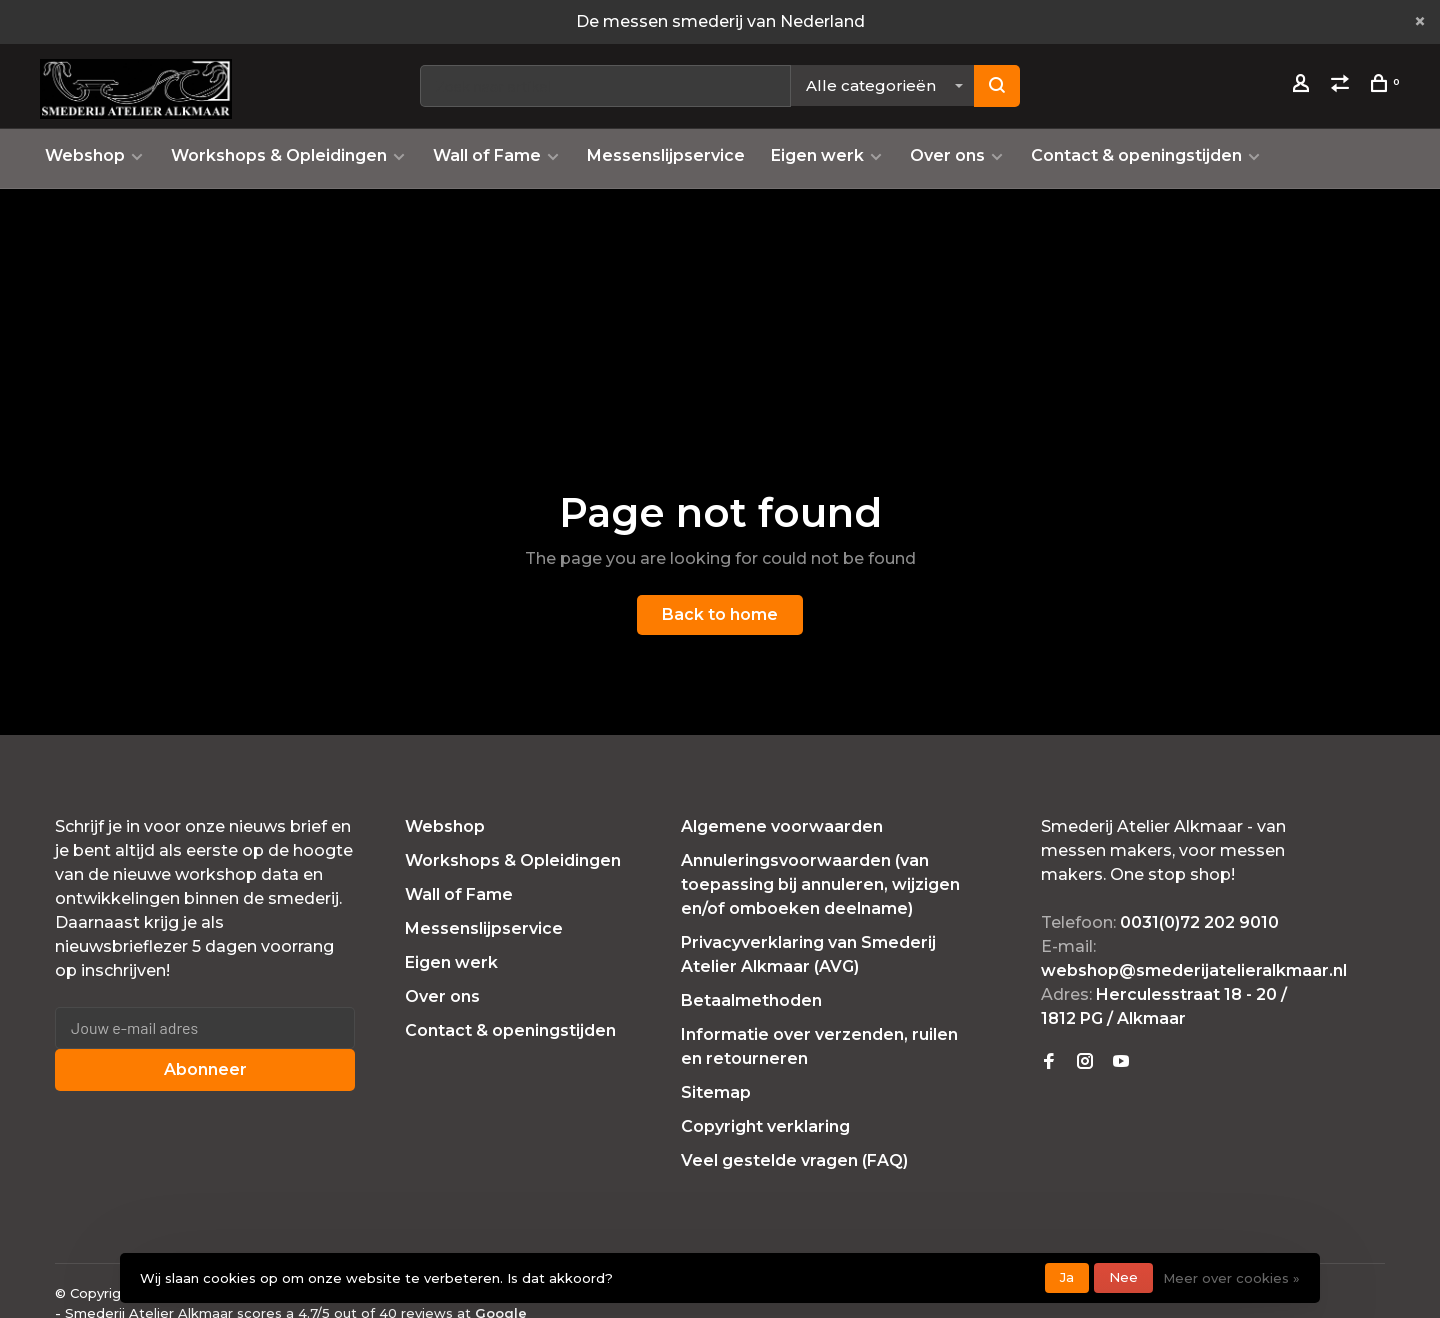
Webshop (85, 155)
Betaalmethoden (751, 1000)
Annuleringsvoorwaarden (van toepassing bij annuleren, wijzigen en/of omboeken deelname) (820, 884)
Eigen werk (817, 155)
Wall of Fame (487, 155)
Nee (1123, 1277)
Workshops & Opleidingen (279, 155)
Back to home (720, 614)
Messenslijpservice (666, 155)
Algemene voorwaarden (782, 826)
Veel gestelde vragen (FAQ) (794, 1160)
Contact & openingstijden (1136, 155)
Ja (1067, 1277)
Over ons (947, 155)
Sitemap (716, 1092)
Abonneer (205, 1069)
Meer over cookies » (1231, 1278)
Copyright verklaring (765, 1126)
